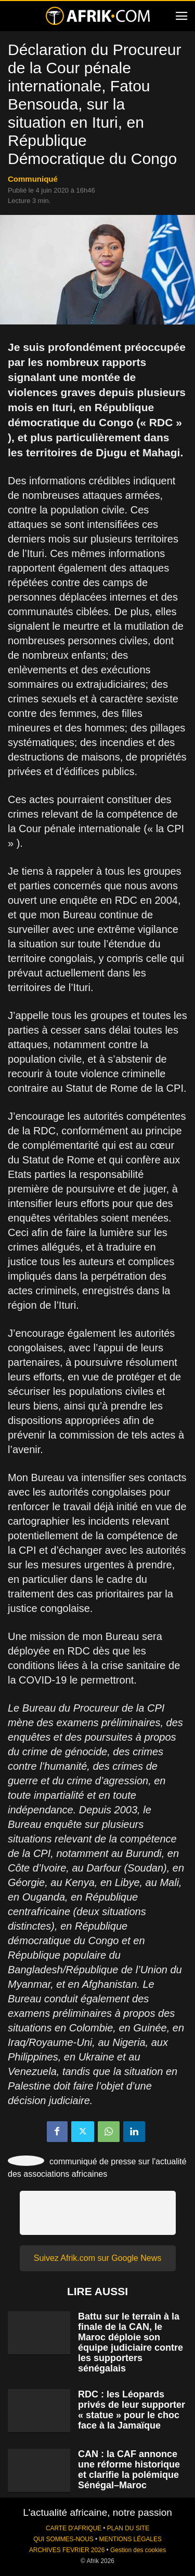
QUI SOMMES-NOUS (63, 2539)
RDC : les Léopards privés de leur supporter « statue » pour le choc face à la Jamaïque (131, 2410)
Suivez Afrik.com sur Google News (97, 2258)
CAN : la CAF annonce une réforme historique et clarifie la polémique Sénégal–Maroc (129, 2469)
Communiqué (33, 178)
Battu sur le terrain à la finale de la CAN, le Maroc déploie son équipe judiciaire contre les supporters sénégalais (130, 2342)
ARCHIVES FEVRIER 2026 (67, 2550)
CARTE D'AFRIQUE (73, 2528)
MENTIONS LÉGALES (130, 2539)
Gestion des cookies (138, 2550)
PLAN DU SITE (128, 2528)
